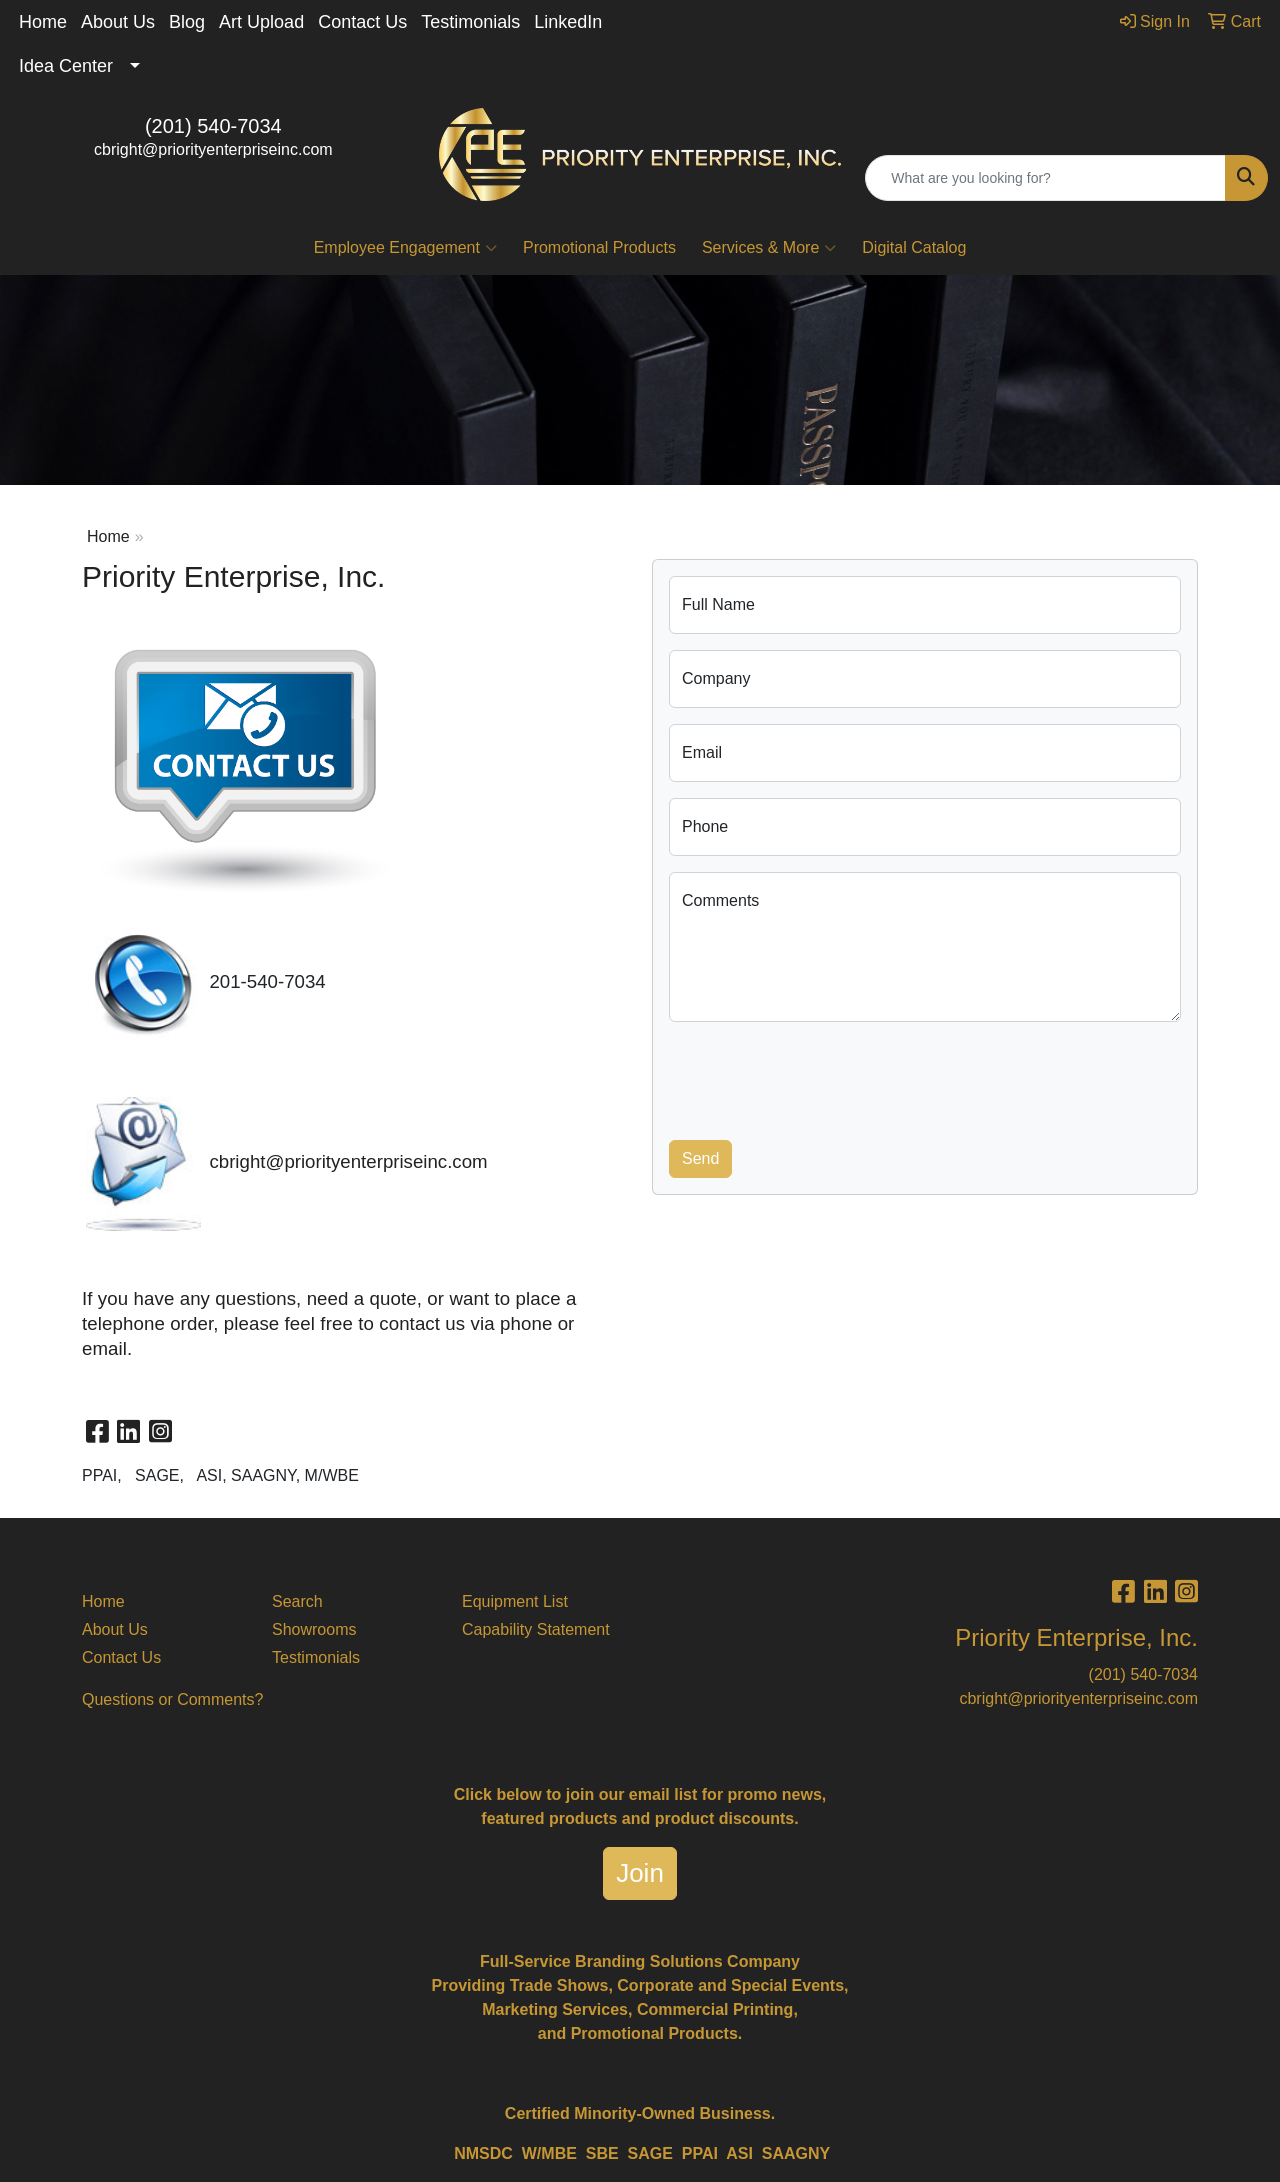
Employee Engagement (405, 248)
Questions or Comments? (172, 1699)
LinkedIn (568, 22)
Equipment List (515, 1601)
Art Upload (261, 22)
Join (640, 1873)
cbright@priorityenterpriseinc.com (213, 149)
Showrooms (314, 1629)
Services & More (769, 248)
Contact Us (362, 22)
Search (297, 1601)
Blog (187, 22)
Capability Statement (536, 1629)
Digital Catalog (914, 247)
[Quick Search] (1045, 178)
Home (43, 22)
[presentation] (821, 1077)
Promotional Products (599, 247)
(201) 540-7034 (213, 126)
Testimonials (470, 22)
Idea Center (66, 66)
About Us (118, 22)
